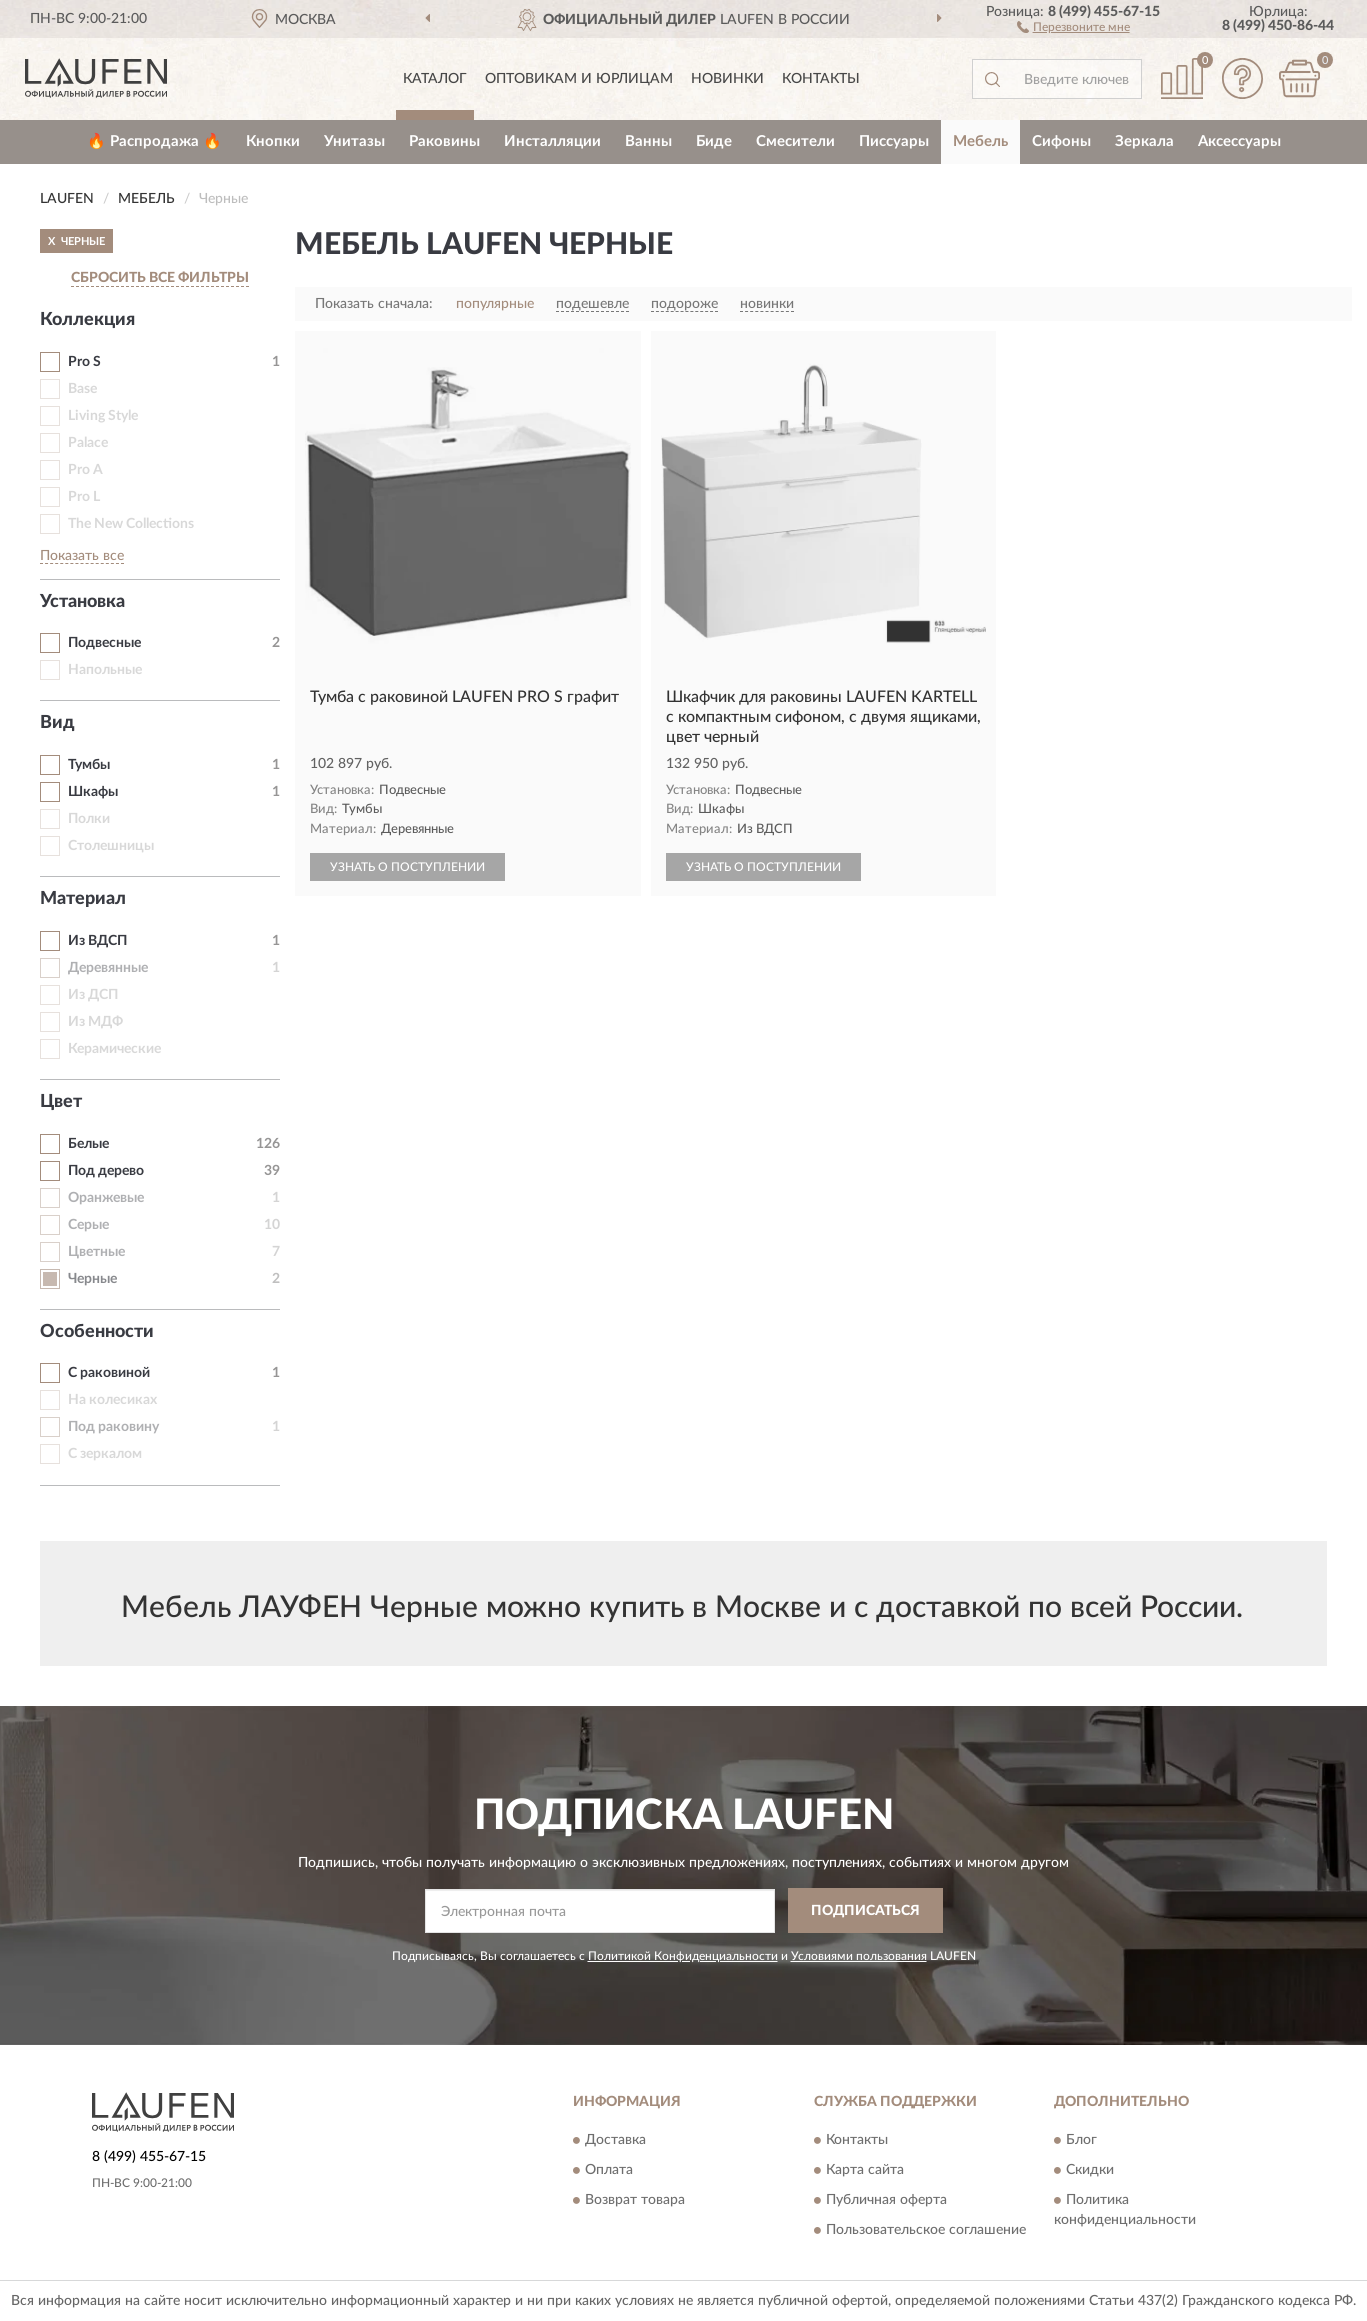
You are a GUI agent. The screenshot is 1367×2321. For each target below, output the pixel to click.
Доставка (615, 2141)
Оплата (609, 2171)
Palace (88, 443)
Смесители (795, 141)
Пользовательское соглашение (926, 2231)
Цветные (96, 1252)
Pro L (84, 497)
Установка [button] (82, 602)
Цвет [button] (61, 1102)
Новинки (727, 79)
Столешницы (111, 846)
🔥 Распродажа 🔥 (154, 141)
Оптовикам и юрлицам (579, 79)
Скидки (1090, 2171)
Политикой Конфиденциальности (683, 1956)
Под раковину (113, 1427)
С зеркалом (105, 1454)
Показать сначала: (374, 304)
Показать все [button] (82, 556)
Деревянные (108, 968)
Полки (89, 819)
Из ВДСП (97, 941)
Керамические (114, 1049)
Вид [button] (57, 723)
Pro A (85, 470)
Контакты (821, 79)
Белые (88, 1144)
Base (82, 389)
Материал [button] (83, 899)
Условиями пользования (859, 1956)
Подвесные (104, 643)
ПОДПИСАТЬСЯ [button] (865, 1911)
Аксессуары (1239, 141)
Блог (1081, 2141)
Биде (714, 141)
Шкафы (93, 792)
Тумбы (89, 765)
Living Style (103, 416)
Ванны (648, 141)
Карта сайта (865, 2171)
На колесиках (112, 1400)
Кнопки (273, 141)
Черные (92, 1279)
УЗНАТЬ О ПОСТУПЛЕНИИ (407, 867)
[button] (1073, 26)
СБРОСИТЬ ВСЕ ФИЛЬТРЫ (160, 278)
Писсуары (894, 141)
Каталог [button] (435, 79)
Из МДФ (95, 1022)
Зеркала (1144, 141)
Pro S (84, 362)
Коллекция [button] (87, 320)
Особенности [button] (97, 1332)
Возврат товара (635, 2201)
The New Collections (131, 524)
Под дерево (106, 1171)
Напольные (105, 670)
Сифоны (1061, 141)
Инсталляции (552, 141)
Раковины (444, 141)
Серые (88, 1225)
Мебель (980, 141)
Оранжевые (106, 1198)
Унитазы (354, 141)
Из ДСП (93, 995)
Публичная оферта (886, 2201)
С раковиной (109, 1373)
